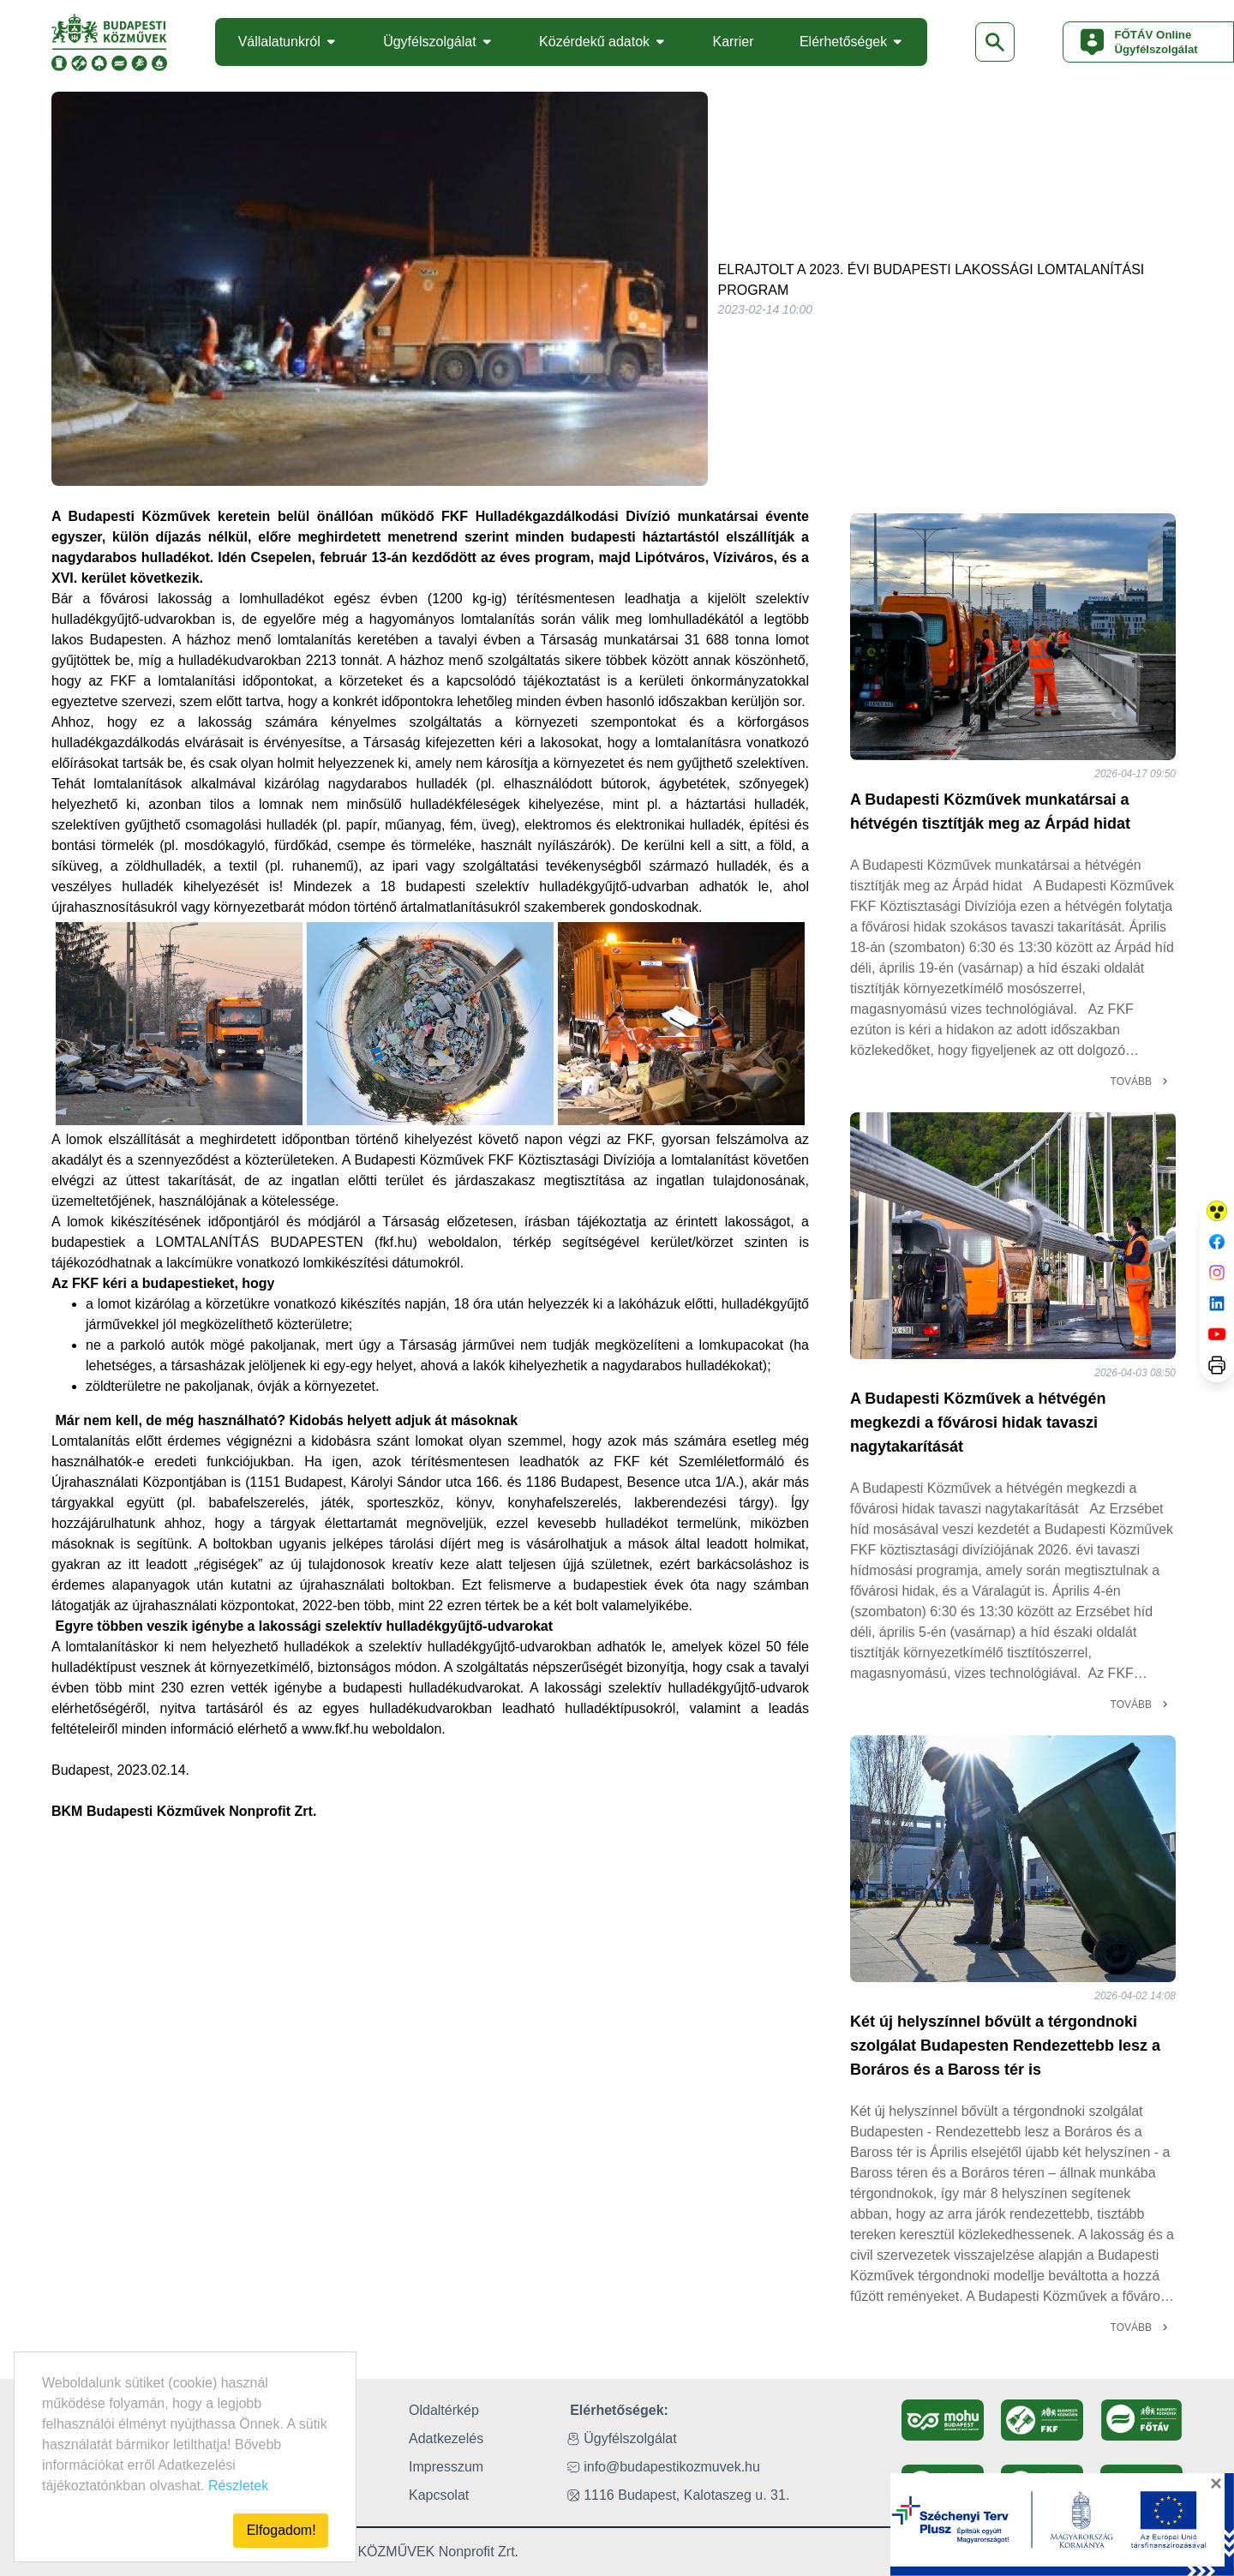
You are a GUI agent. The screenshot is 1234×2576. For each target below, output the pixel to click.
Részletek (238, 2485)
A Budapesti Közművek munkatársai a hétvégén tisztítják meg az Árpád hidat (990, 811)
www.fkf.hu (335, 1729)
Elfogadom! (281, 2530)
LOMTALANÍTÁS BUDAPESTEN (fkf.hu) (286, 1242)
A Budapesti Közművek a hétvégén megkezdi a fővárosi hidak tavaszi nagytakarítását (977, 1422)
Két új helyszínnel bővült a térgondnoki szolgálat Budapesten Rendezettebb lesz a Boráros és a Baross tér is (1005, 2045)
